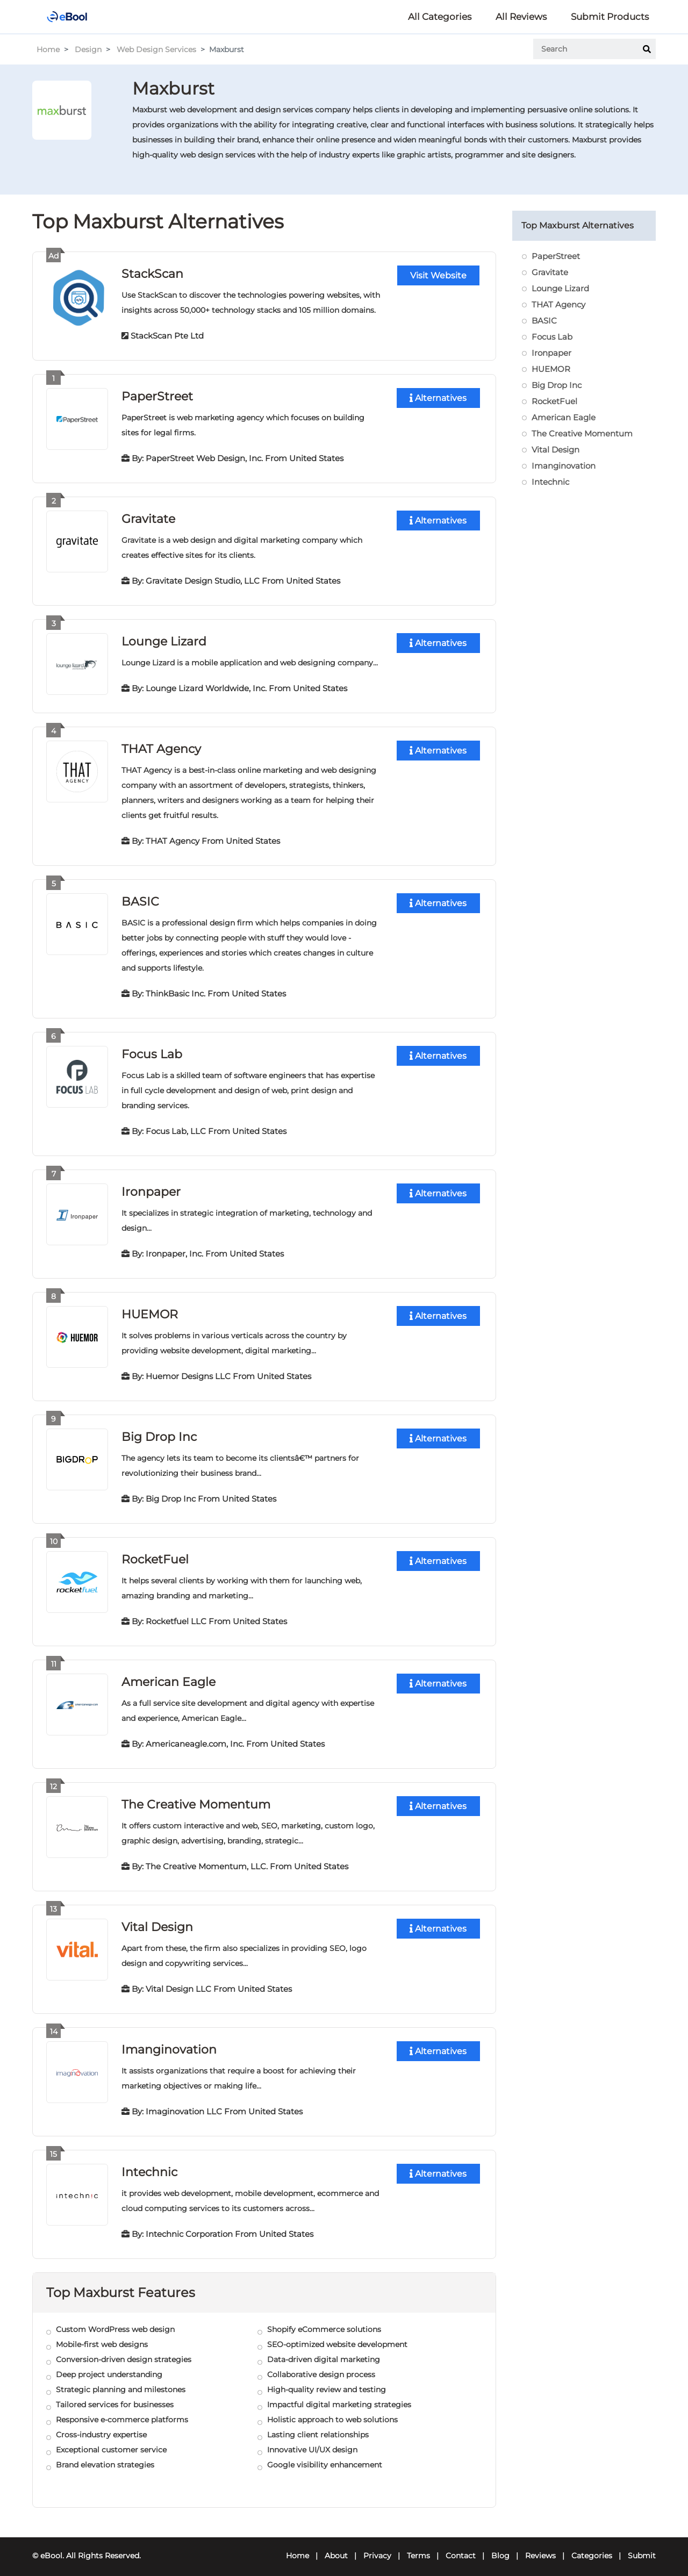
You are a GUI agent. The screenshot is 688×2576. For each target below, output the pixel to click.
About (336, 2547)
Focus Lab (151, 1050)
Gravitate (148, 517)
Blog (500, 2547)
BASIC (140, 898)
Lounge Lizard (163, 639)
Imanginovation (169, 2041)
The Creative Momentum (195, 1797)
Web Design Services (156, 49)
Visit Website (438, 275)
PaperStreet (157, 395)
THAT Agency (161, 746)
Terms (418, 2547)
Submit (642, 2547)
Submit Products (610, 16)
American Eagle (168, 1675)
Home (48, 49)
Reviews (540, 2547)
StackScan (152, 273)
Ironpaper (151, 1187)
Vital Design (157, 1919)
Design (88, 49)
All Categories (439, 16)
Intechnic (149, 2163)
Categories (591, 2547)
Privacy (377, 2547)
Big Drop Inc (159, 1431)
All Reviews (521, 16)
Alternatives (438, 397)
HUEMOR (149, 1309)
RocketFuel (155, 1553)
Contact (461, 2547)
